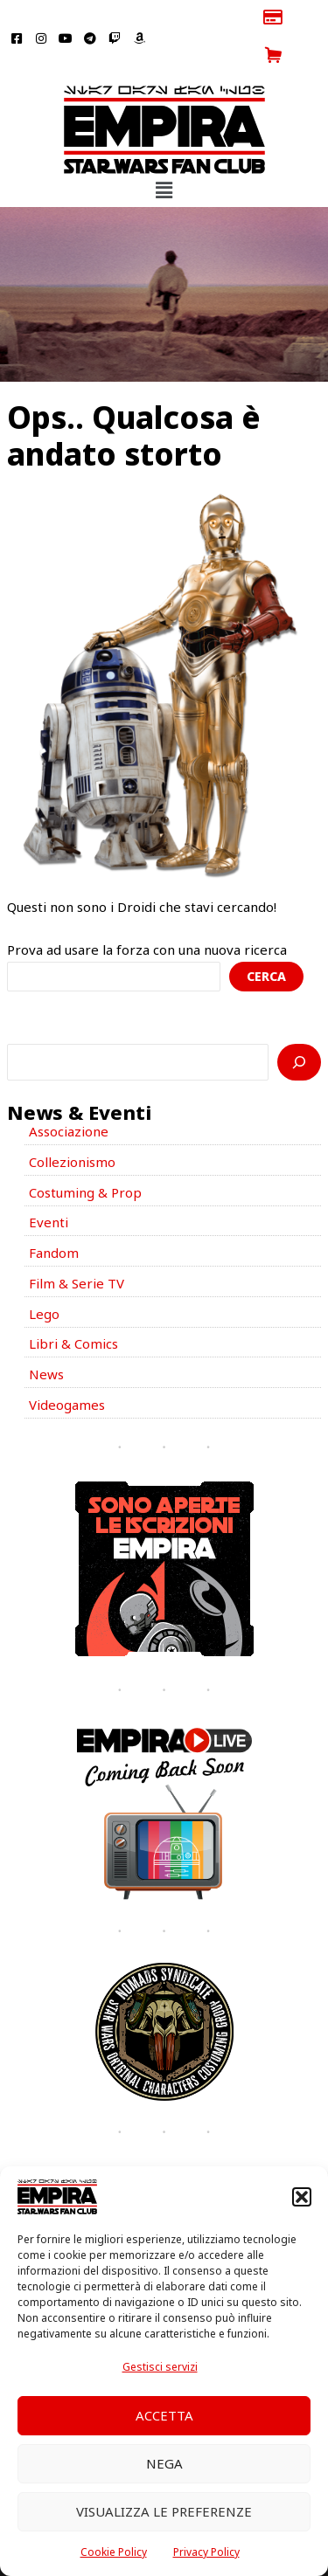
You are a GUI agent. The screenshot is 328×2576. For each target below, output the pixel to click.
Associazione (68, 1093)
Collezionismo (72, 1123)
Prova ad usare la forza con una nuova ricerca (147, 912)
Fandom (54, 1215)
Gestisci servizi (160, 2366)
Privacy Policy (206, 2552)
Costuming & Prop (85, 1154)
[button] (302, 2197)
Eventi (48, 1184)
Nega (164, 2463)
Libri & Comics (73, 1306)
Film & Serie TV (76, 1244)
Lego (44, 1275)
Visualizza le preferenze (164, 2511)
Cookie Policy (113, 2552)
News (46, 1336)
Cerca (266, 938)
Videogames (67, 1366)
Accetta (164, 2415)
